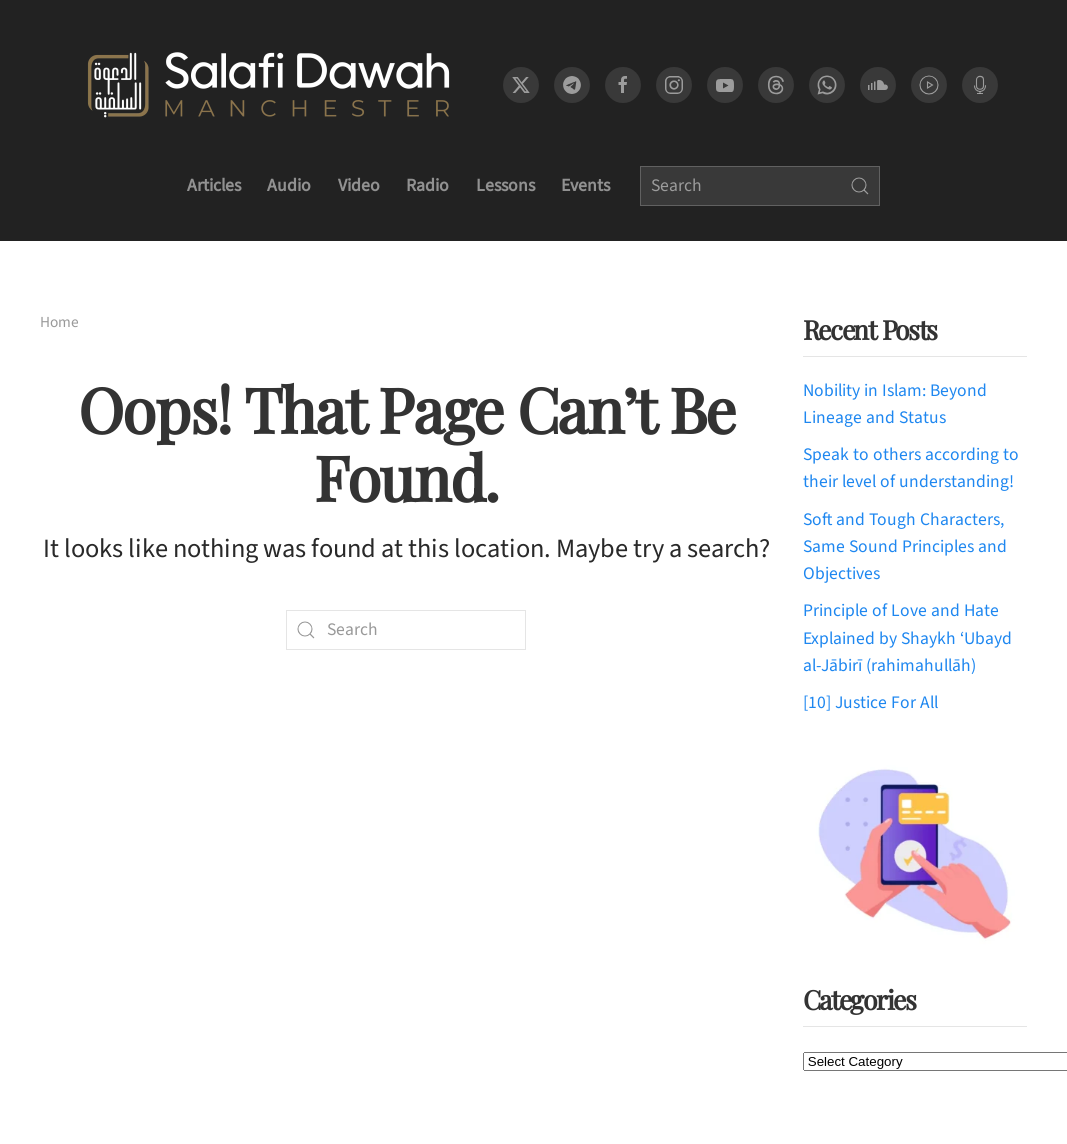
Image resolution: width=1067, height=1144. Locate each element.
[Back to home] (268, 85)
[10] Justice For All (870, 702)
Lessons (505, 185)
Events (585, 185)
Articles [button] (214, 185)
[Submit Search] (860, 186)
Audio (289, 185)
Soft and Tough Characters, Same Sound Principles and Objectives (905, 547)
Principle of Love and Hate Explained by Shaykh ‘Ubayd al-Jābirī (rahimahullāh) (907, 638)
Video (359, 185)
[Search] (760, 186)
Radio (427, 185)
